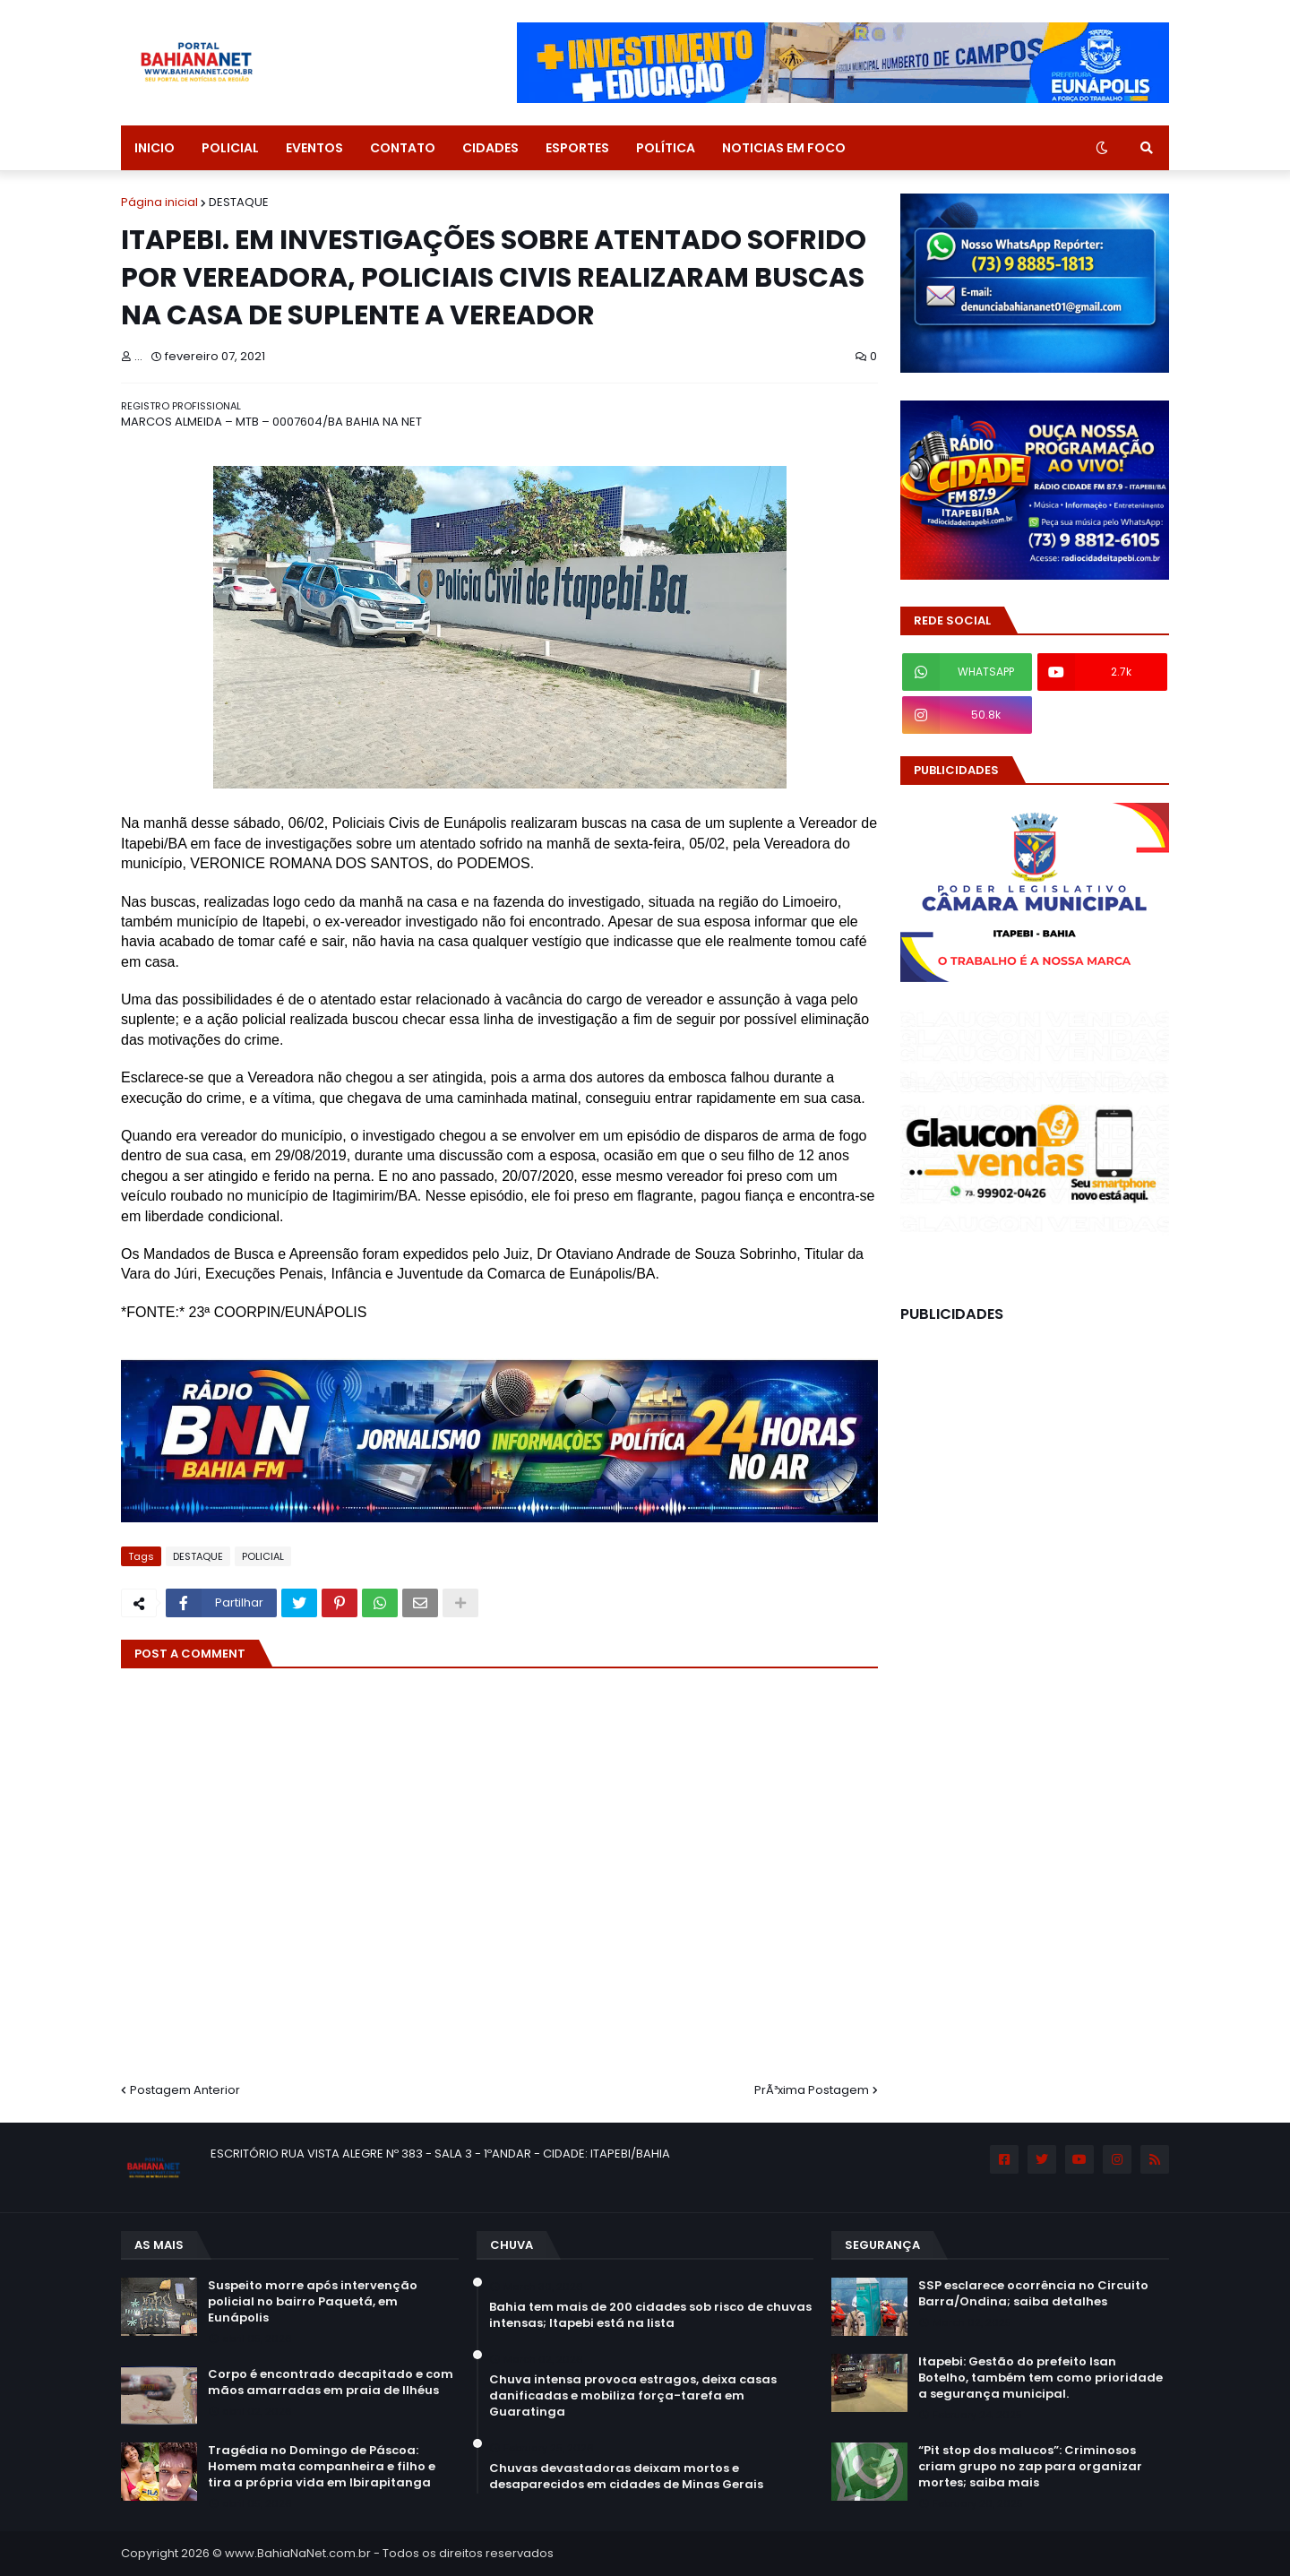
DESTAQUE (239, 202)
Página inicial (159, 202)
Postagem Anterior (185, 2089)
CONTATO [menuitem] (402, 148)
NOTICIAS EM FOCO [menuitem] (784, 148)
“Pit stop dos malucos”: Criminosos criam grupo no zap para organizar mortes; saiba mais (1030, 2466)
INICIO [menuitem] (154, 148)
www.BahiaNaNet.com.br (298, 2553)
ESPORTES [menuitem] (577, 148)
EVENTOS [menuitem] (314, 148)
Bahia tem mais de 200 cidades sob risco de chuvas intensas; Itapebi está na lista (650, 2315)
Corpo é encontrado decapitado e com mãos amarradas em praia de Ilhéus (330, 2382)
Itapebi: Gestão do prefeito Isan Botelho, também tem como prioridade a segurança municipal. (1040, 2378)
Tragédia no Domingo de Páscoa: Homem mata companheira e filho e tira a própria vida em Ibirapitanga (321, 2466)
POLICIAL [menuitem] (230, 148)
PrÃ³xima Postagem (811, 2089)
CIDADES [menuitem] (490, 148)
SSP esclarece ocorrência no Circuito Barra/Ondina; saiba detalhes (1033, 2294)
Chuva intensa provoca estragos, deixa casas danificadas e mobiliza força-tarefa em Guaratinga (633, 2396)
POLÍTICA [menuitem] (665, 148)
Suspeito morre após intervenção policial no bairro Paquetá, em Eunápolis (312, 2302)
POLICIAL (263, 1556)
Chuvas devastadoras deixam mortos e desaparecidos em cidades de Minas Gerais (626, 2476)
